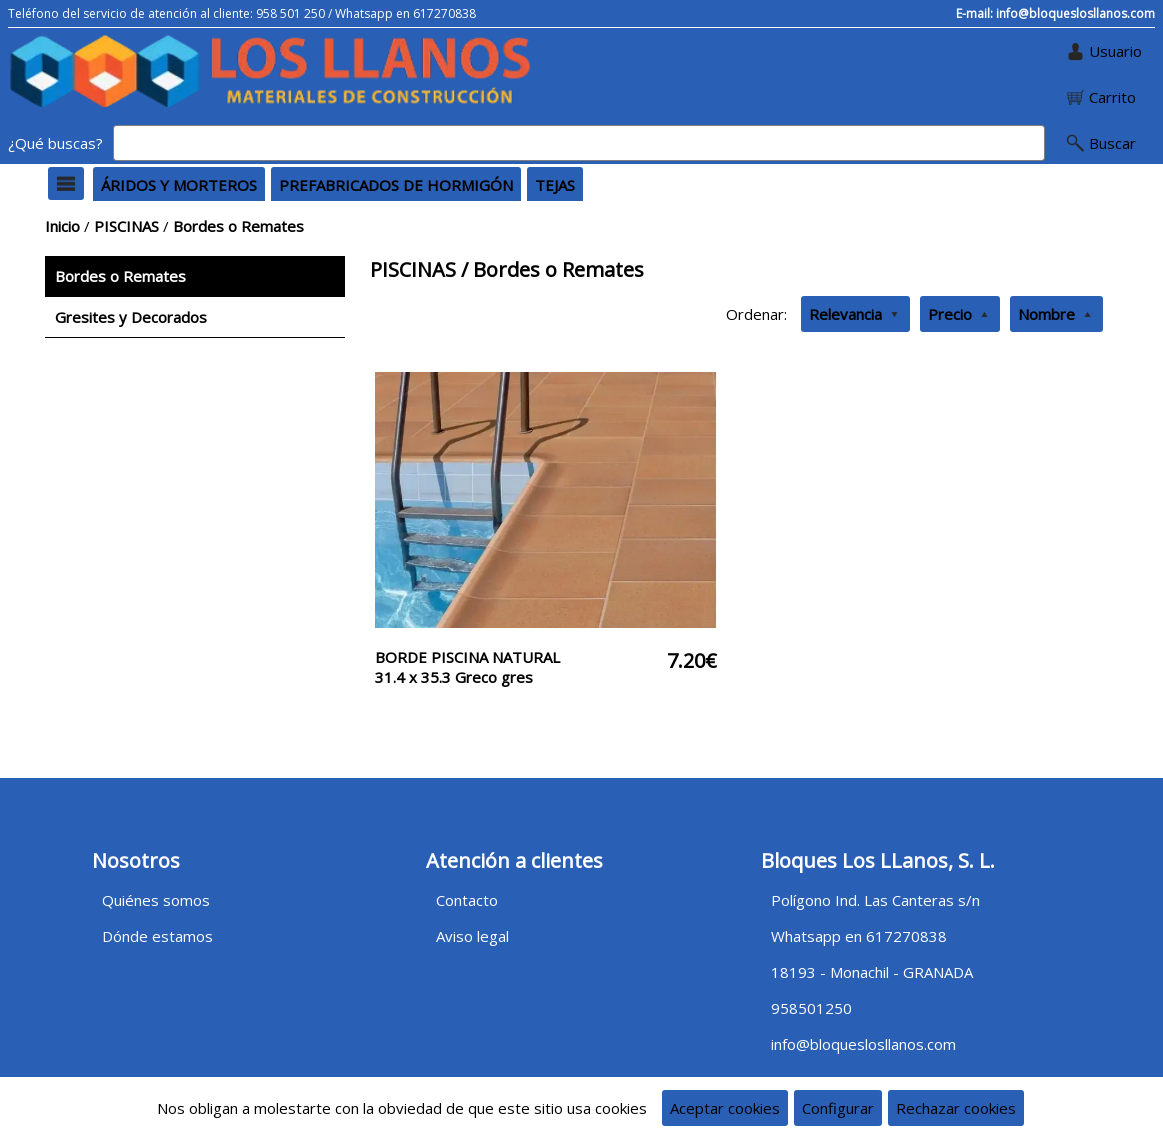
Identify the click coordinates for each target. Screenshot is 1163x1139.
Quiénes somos (156, 900)
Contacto (467, 900)
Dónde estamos (157, 936)
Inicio (62, 226)
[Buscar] (579, 143)
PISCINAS (126, 226)
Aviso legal (472, 936)
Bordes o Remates (238, 226)
